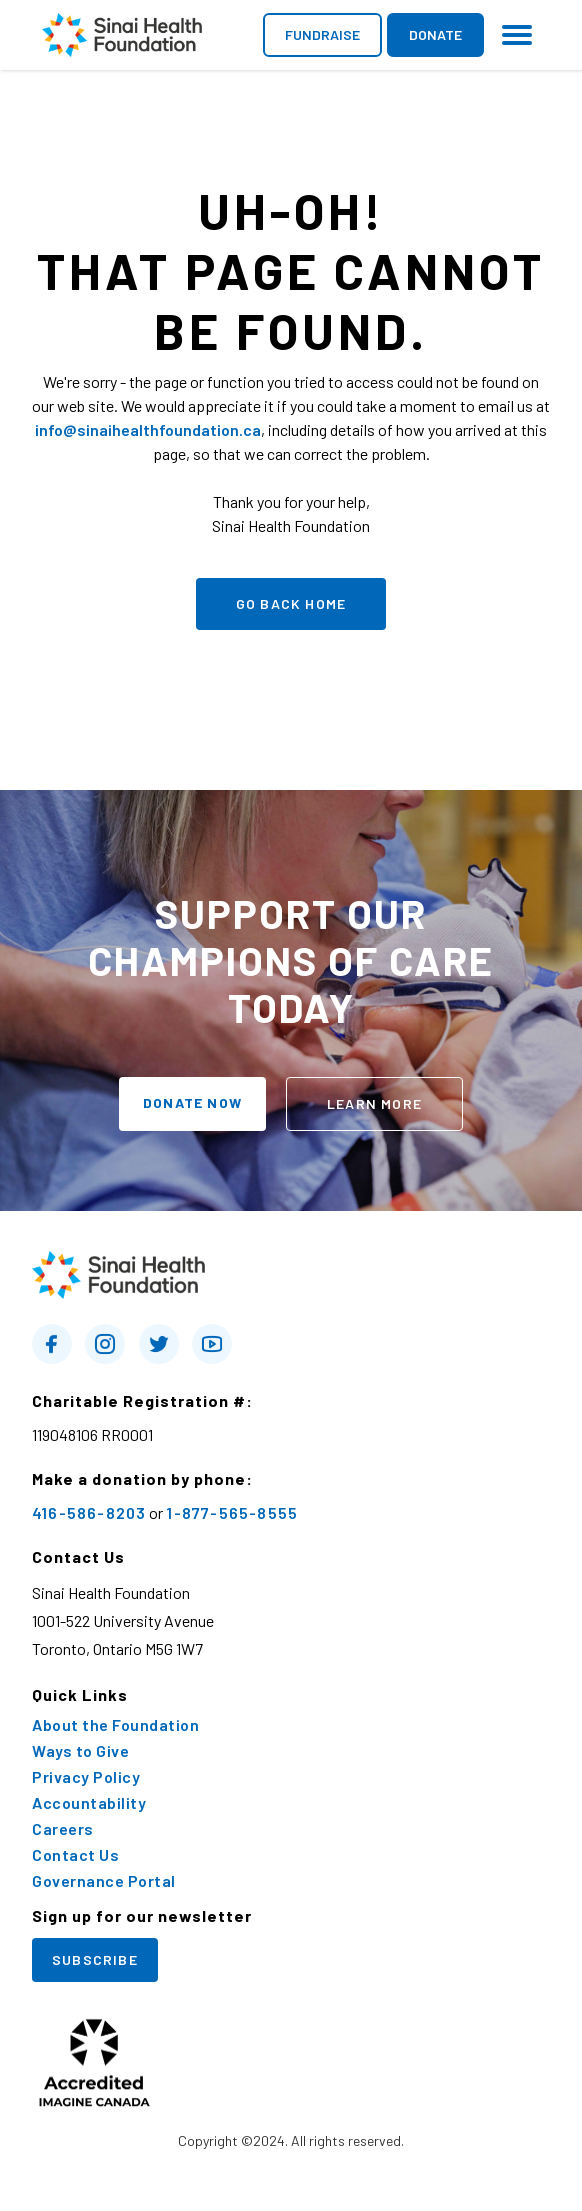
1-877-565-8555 (232, 1512)
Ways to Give (80, 1751)
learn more (374, 1103)
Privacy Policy (86, 1777)
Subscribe (95, 1959)
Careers (63, 1829)
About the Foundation (115, 1725)
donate (435, 34)
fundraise (322, 34)
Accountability (89, 1803)
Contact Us (75, 1855)
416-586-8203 (89, 1512)
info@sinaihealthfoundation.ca (148, 429)
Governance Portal (104, 1881)
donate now (192, 1102)
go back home (291, 603)
